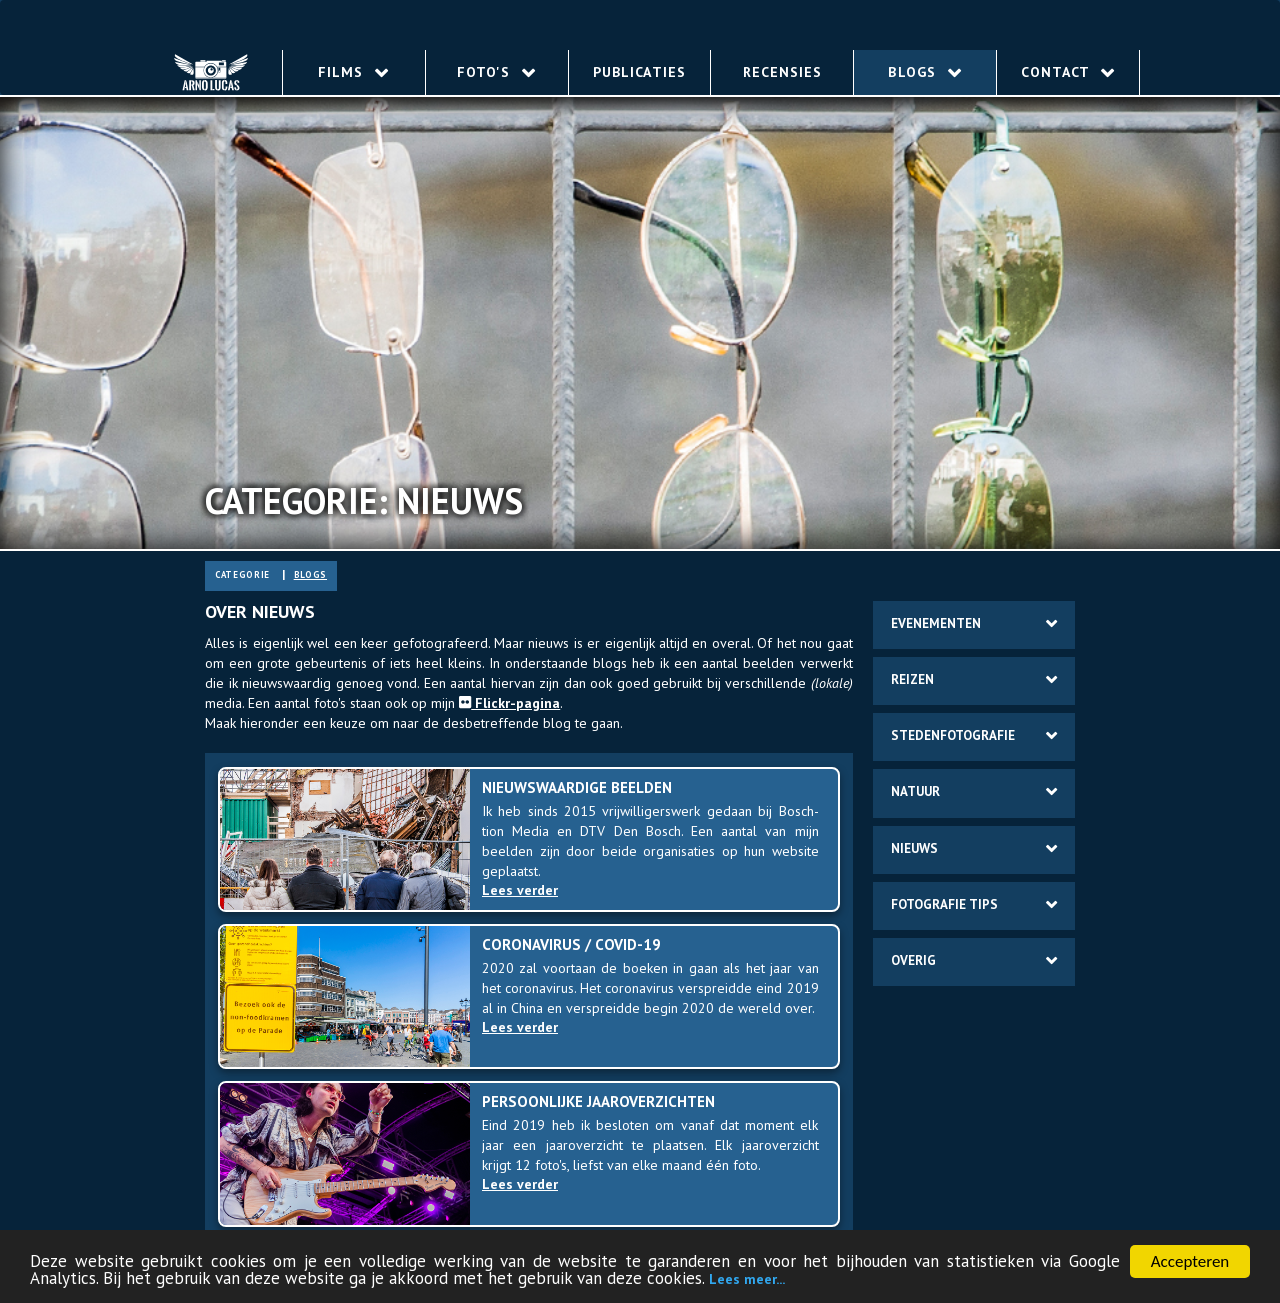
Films (353, 72)
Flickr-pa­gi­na (509, 703)
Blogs (924, 72)
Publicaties (639, 72)
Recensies (782, 72)
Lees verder (524, 890)
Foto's (496, 72)
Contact (1068, 72)
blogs (310, 574)
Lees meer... (747, 1280)
